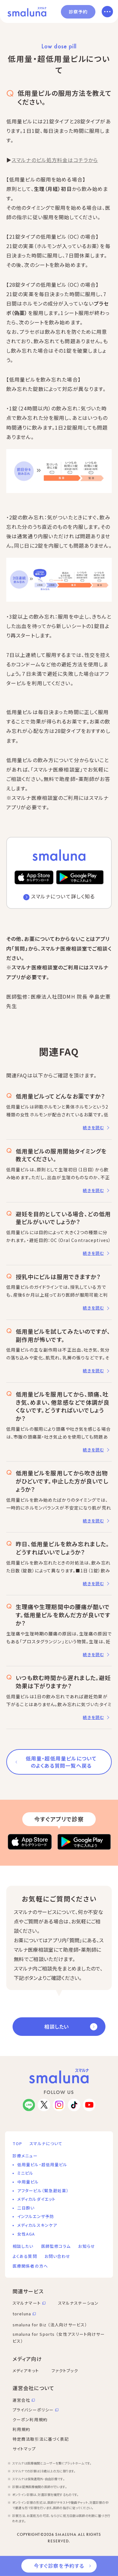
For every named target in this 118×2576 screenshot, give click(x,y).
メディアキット (26, 2370)
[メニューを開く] (107, 11)
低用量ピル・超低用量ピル (42, 2164)
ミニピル (25, 2173)
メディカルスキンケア (37, 2225)
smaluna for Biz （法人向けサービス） (50, 2325)
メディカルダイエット (36, 2199)
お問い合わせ (58, 2256)
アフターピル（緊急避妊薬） (43, 2191)
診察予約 (78, 11)
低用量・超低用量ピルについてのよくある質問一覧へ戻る (61, 1761)
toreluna (22, 2314)
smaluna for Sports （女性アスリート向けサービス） (59, 2337)
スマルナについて (46, 2143)
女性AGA (26, 2234)
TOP (17, 2143)
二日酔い (26, 2208)
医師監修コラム (56, 2246)
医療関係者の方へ (30, 2266)
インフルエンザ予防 (35, 2216)
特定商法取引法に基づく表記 (41, 2439)
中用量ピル (28, 2182)
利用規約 (21, 2429)
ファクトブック (64, 2370)
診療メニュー (25, 2156)
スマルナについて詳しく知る (63, 896)
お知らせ (86, 2246)
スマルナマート (27, 2303)
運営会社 (21, 2400)
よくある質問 (25, 2256)
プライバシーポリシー (33, 2410)
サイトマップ (24, 2449)
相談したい (56, 2026)
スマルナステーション (78, 2303)
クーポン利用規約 (30, 2419)
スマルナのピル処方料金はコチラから (55, 160)
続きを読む (93, 1128)
